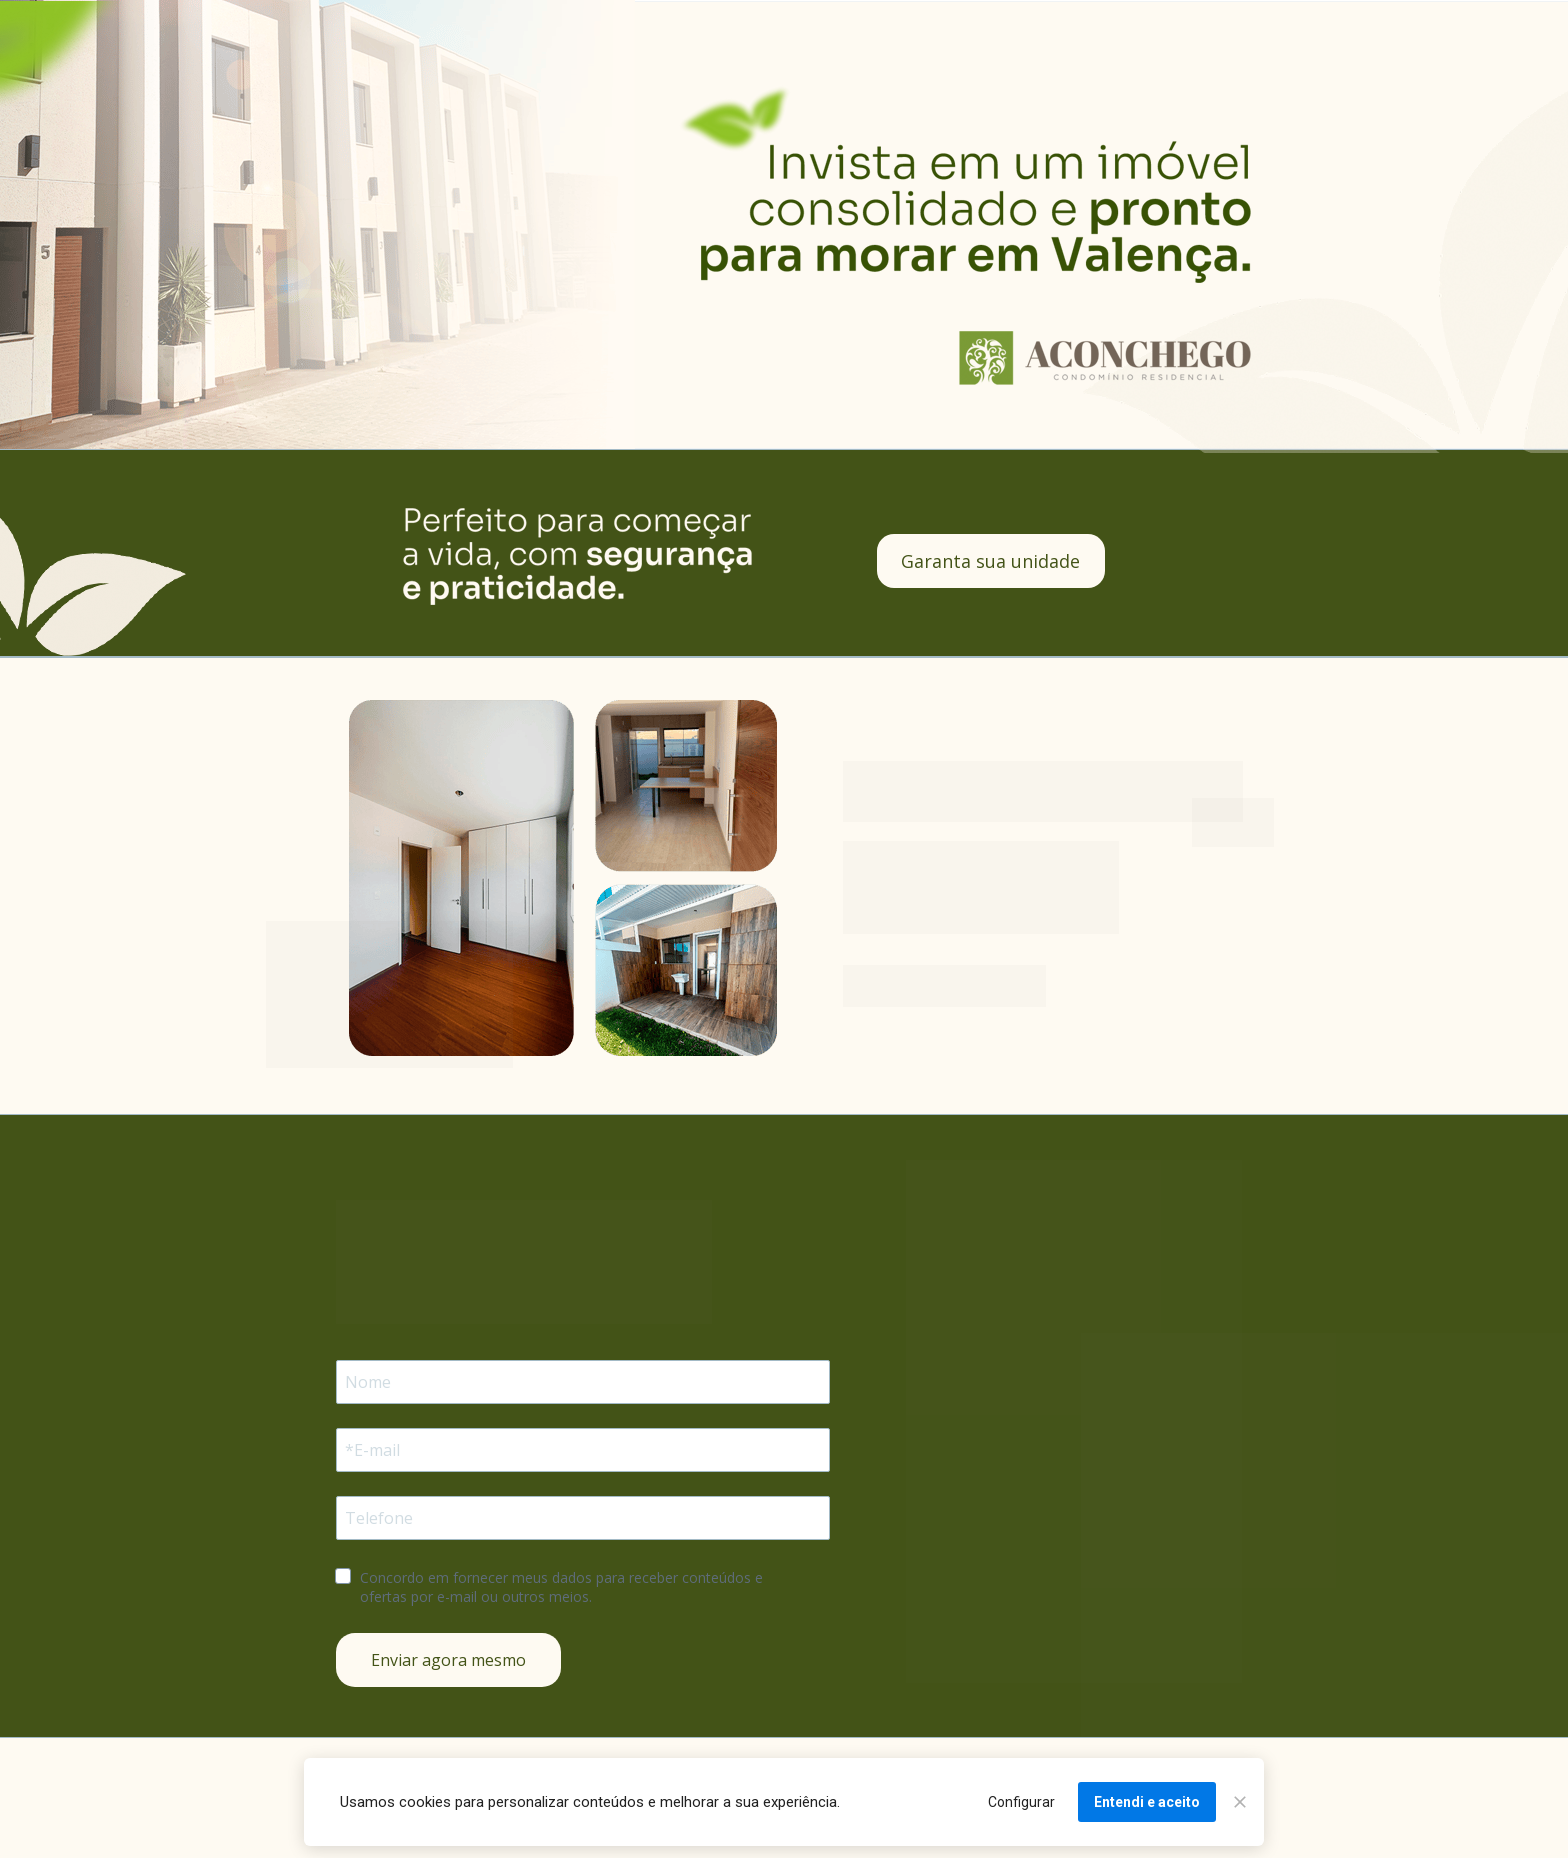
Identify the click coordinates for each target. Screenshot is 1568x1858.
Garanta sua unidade (990, 561)
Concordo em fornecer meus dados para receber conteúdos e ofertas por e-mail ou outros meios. (563, 1587)
